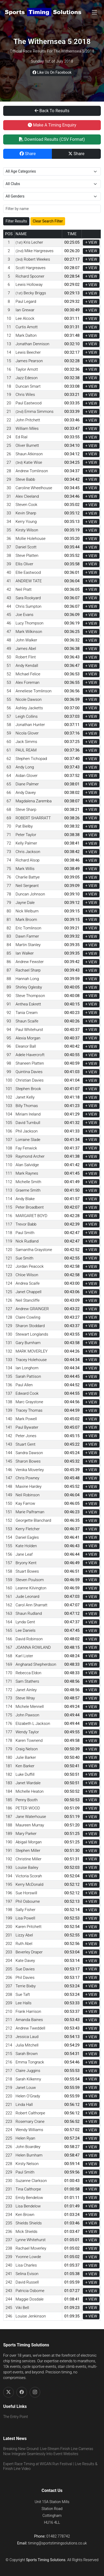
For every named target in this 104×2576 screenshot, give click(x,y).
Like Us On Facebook (52, 72)
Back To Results (52, 110)
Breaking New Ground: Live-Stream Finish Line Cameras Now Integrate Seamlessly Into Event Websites (48, 2451)
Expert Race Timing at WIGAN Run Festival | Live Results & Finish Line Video (50, 2466)
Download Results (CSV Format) (52, 139)
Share (28, 153)
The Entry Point (15, 2417)
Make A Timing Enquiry (52, 125)
